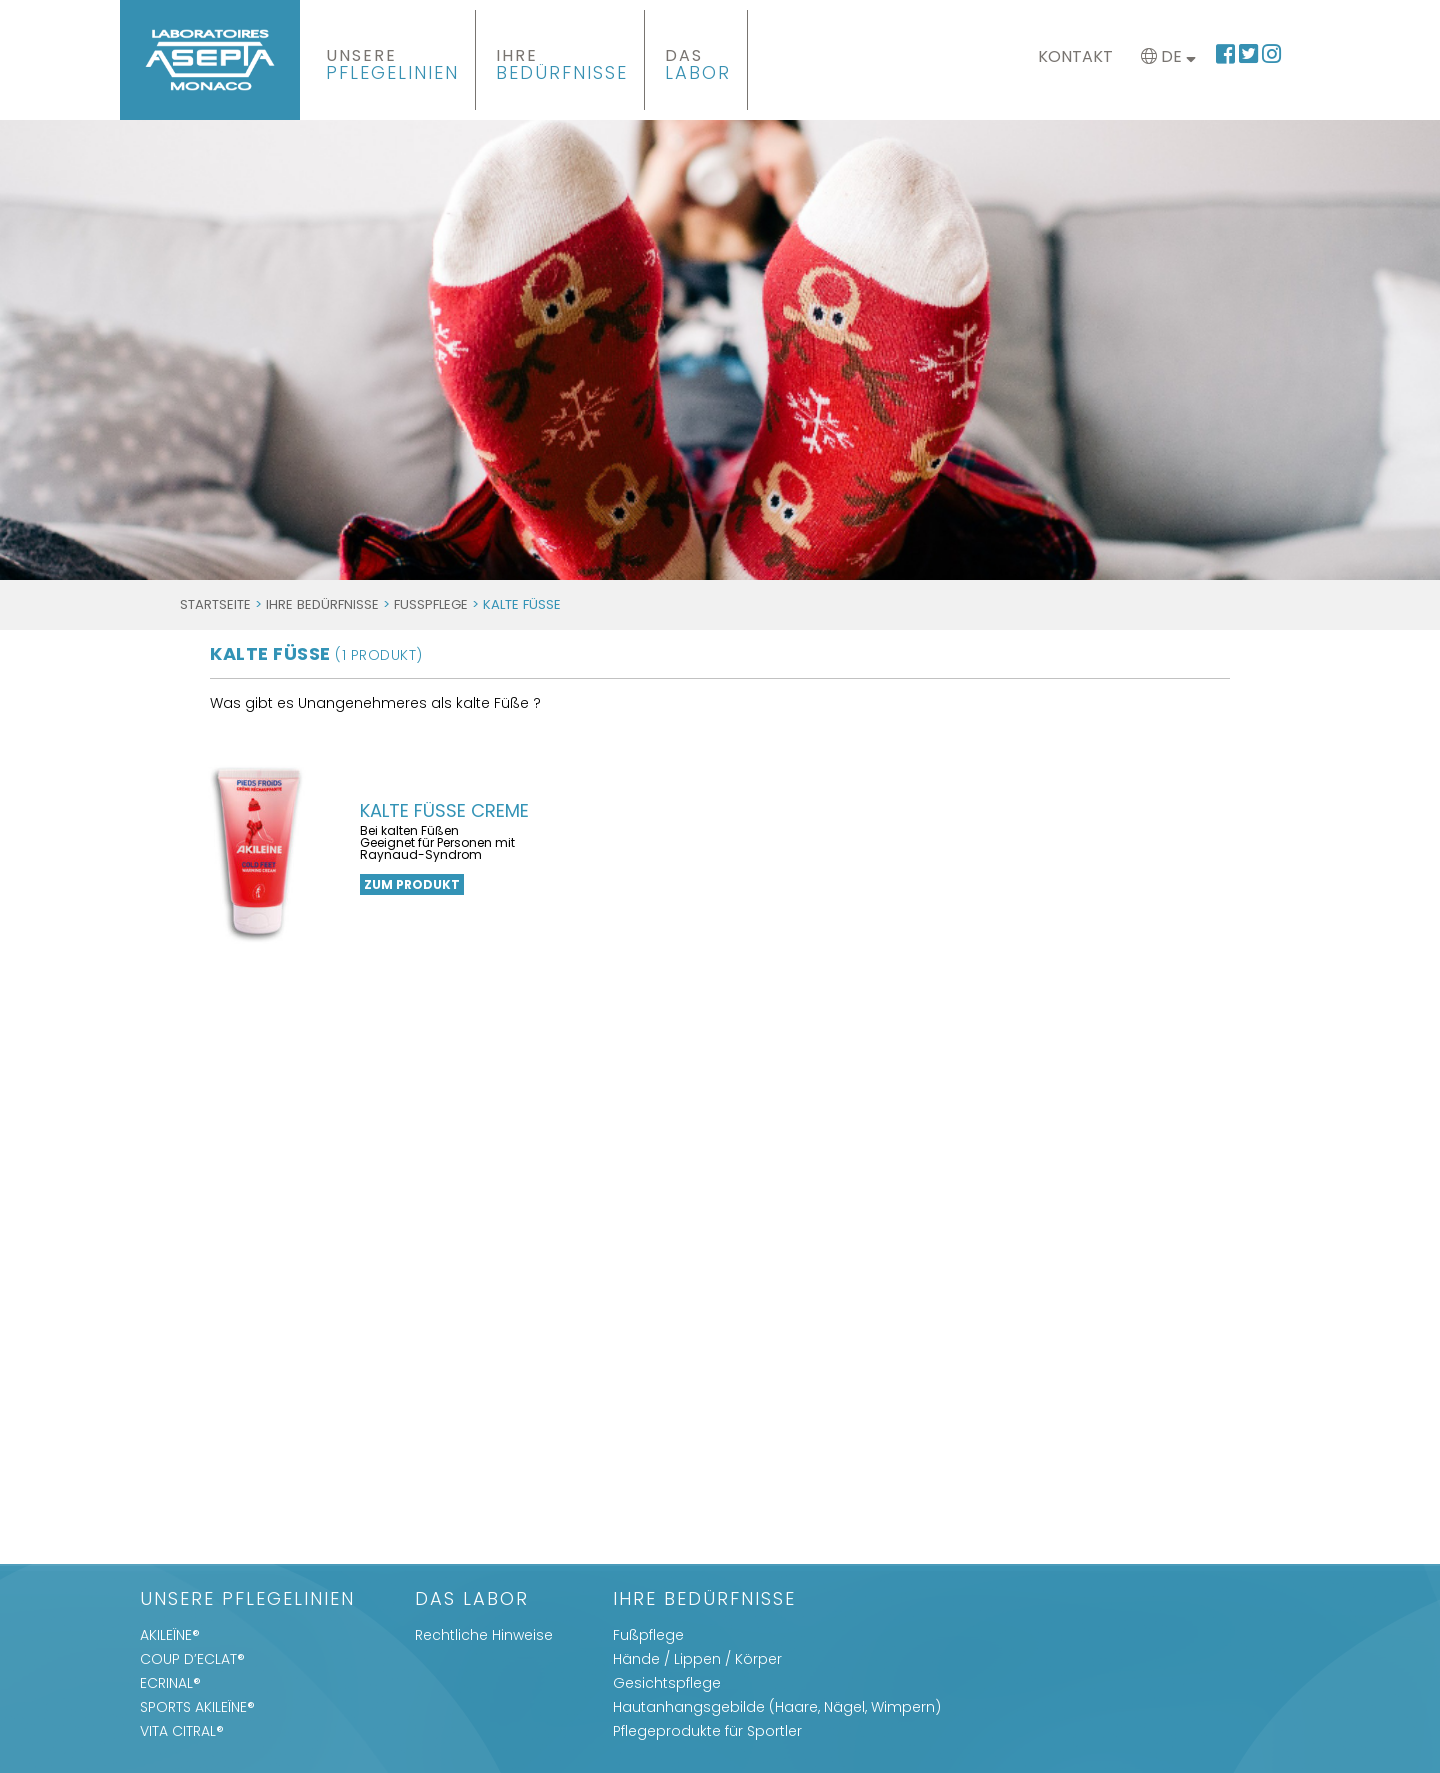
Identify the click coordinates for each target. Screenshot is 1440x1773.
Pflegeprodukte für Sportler (707, 1731)
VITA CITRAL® (182, 1731)
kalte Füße (316, 653)
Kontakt (1075, 56)
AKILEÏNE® (170, 1635)
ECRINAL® (170, 1683)
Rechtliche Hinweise (484, 1635)
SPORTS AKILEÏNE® (197, 1707)
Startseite (215, 604)
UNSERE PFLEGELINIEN (247, 1600)
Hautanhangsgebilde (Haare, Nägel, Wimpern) (777, 1707)
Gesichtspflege (667, 1683)
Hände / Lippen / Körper (697, 1659)
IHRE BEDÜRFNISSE (322, 604)
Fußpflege (431, 604)
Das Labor (472, 1600)
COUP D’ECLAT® (192, 1659)
